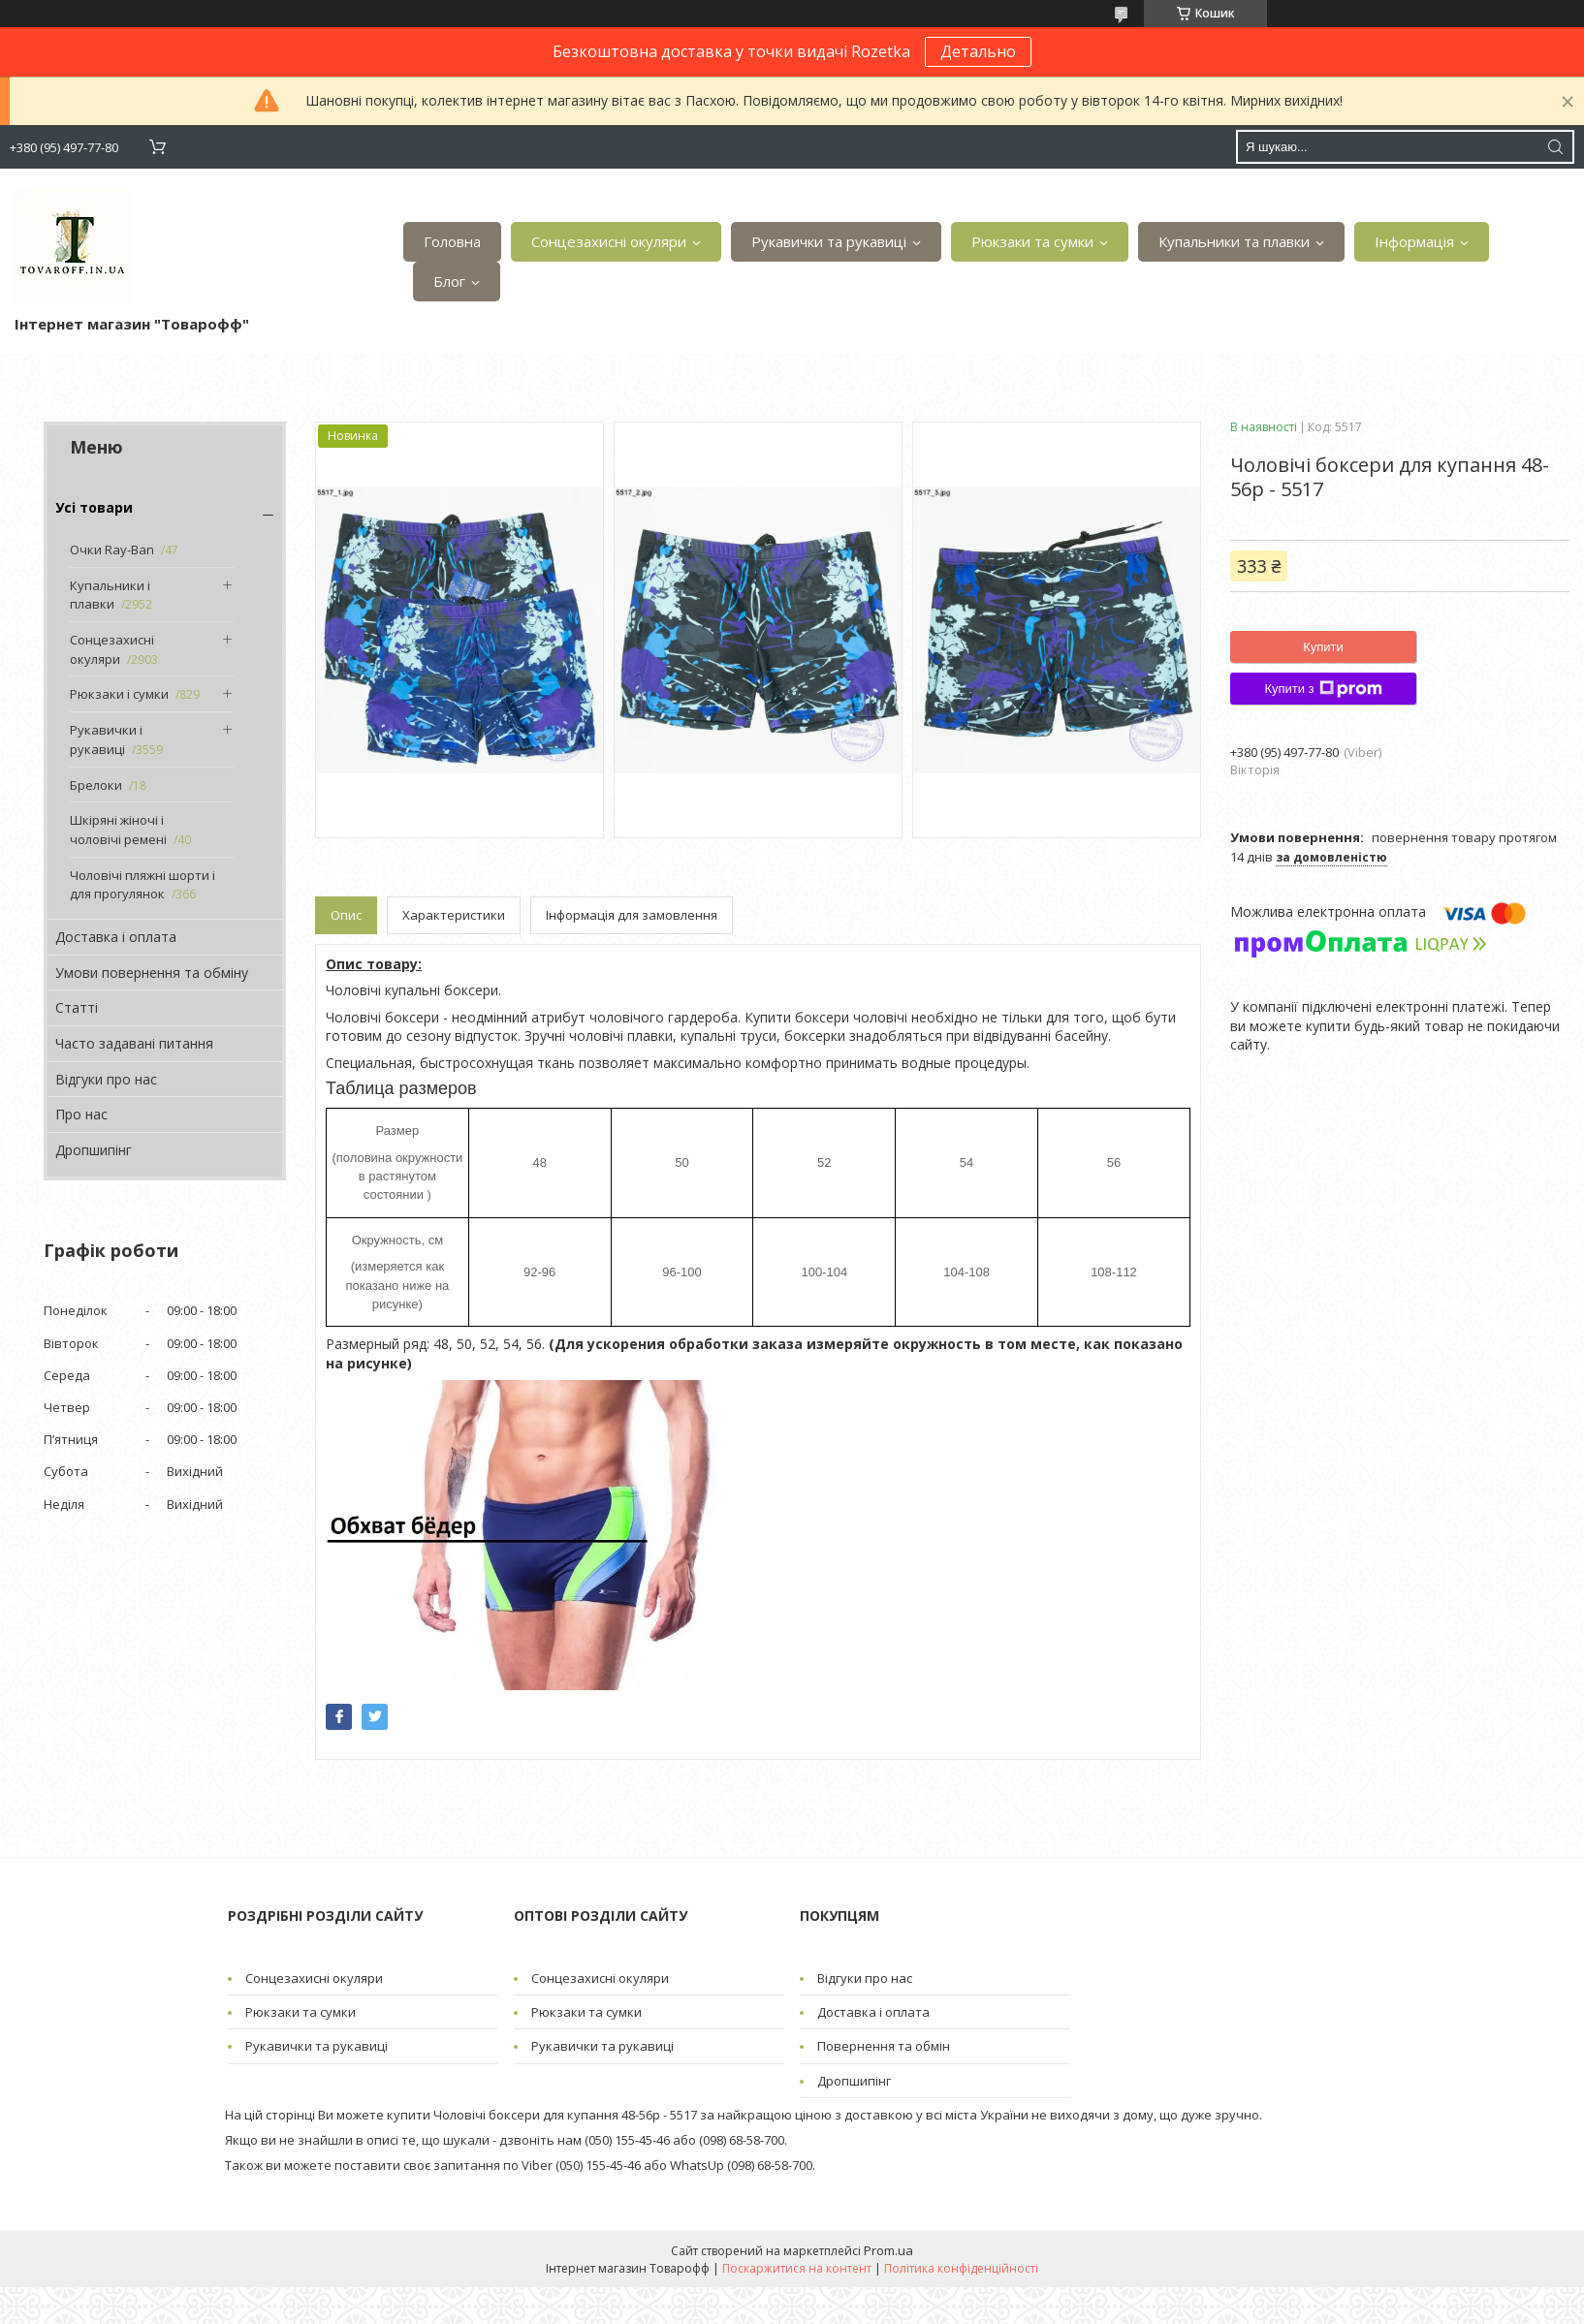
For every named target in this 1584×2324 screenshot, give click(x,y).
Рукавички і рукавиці (106, 739)
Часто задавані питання (134, 1043)
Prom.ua (888, 2250)
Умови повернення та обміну (151, 972)
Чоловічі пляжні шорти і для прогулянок (142, 884)
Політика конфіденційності (961, 2268)
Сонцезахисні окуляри (608, 241)
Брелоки (96, 785)
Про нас (81, 1114)
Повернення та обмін (883, 2046)
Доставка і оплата (115, 936)
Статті (76, 1007)
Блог (449, 281)
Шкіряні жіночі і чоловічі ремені (118, 829)
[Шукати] (1554, 147)
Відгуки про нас (106, 1079)
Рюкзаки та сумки (1032, 241)
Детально (978, 51)
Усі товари (94, 507)
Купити (1323, 647)
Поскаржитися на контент (796, 2268)
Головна (452, 241)
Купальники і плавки (110, 595)
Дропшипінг (93, 1150)
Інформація (1414, 241)
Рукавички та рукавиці (828, 241)
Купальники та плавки (1234, 241)
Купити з (1322, 689)
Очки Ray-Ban (112, 549)
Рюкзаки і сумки (119, 694)
